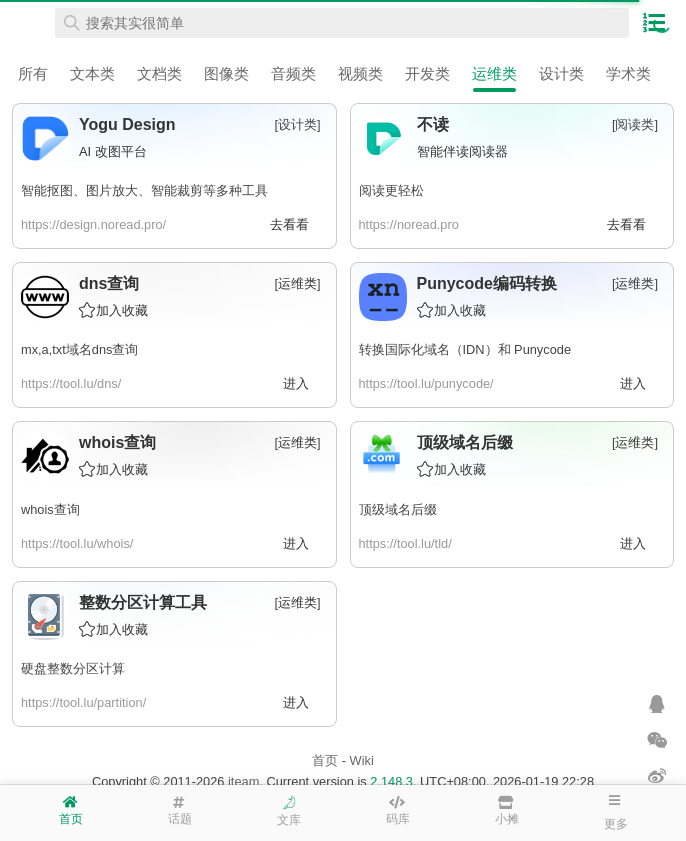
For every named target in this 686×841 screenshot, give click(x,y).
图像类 (226, 73)
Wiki (362, 760)
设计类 (561, 73)
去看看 (289, 224)
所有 (33, 73)
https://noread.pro (409, 224)
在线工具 (30, 23)
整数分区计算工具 (143, 602)
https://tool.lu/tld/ (405, 543)
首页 (325, 760)
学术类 (628, 73)
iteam (243, 781)
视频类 (360, 73)
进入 (296, 383)
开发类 (427, 73)
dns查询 (109, 283)
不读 (433, 124)
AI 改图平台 (113, 151)
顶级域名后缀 (465, 442)
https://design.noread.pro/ (93, 224)
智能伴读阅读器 (462, 151)
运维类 (494, 73)
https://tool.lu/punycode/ (426, 383)
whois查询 (117, 442)
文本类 (92, 73)
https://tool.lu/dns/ (71, 383)
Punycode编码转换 (487, 283)
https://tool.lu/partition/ (83, 702)
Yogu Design (127, 124)
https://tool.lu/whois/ (77, 543)
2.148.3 (391, 781)
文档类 (159, 73)
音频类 (293, 73)
